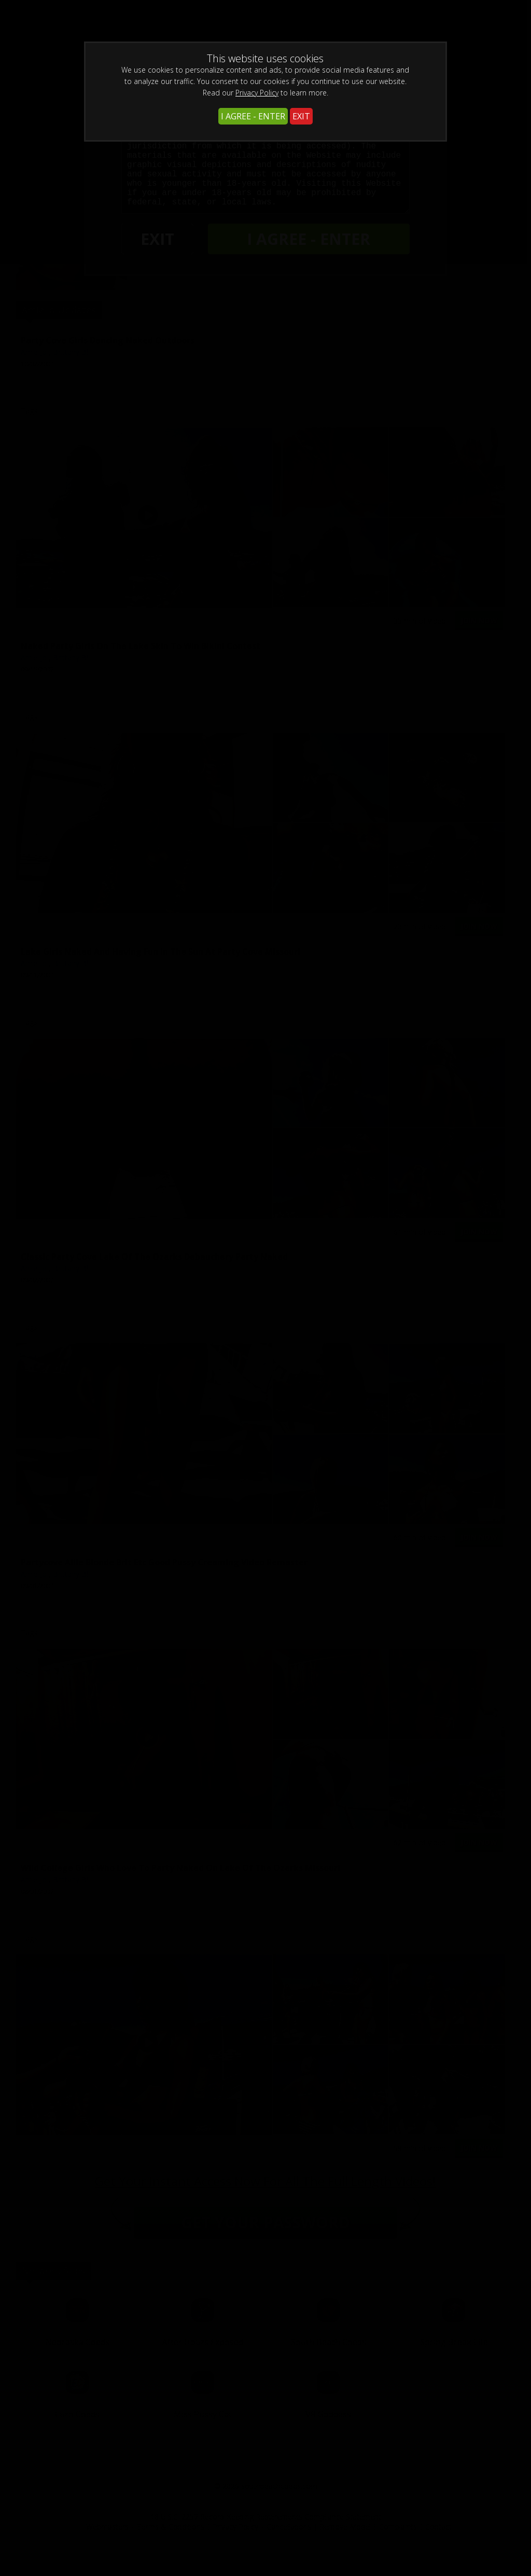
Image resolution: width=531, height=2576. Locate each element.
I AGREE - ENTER (253, 116)
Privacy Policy (256, 93)
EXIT (301, 116)
